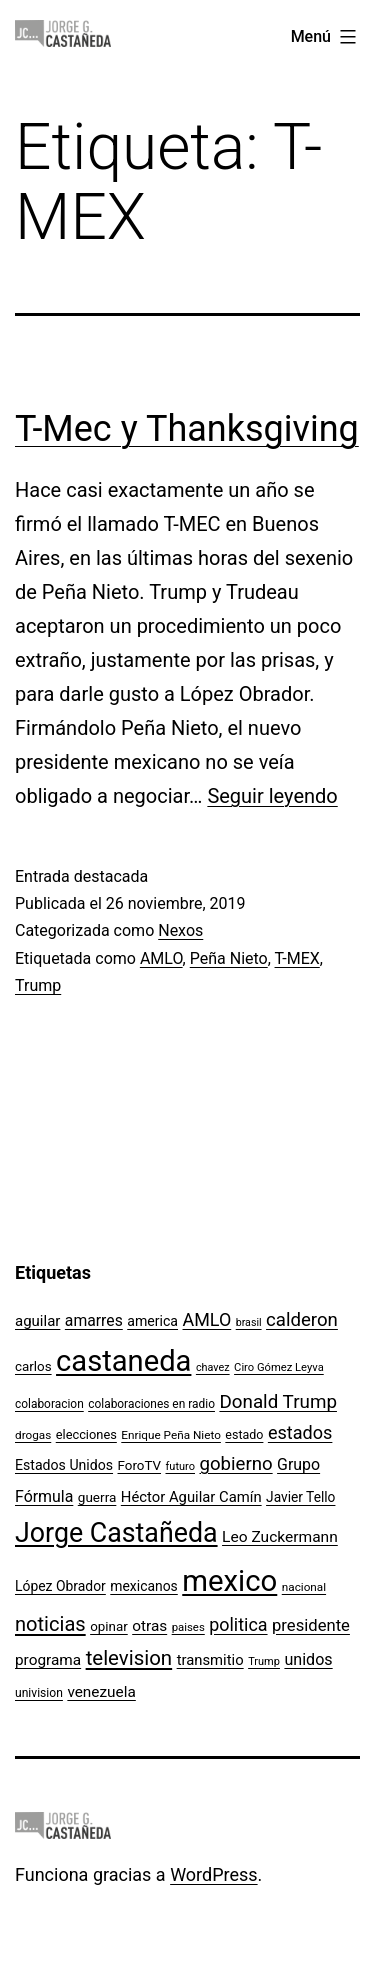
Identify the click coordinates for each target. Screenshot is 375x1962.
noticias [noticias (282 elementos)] (50, 1624)
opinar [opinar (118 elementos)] (109, 1626)
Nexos (180, 930)
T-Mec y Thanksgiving (187, 429)
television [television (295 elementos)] (129, 1658)
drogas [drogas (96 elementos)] (33, 1435)
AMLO (161, 958)
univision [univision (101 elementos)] (39, 1693)
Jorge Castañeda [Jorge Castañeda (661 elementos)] (116, 1533)
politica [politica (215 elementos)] (238, 1624)
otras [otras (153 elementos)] (149, 1626)
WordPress (213, 1874)
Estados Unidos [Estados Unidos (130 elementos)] (64, 1465)
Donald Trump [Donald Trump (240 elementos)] (278, 1402)
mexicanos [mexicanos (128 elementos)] (143, 1586)
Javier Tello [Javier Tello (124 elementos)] (300, 1497)
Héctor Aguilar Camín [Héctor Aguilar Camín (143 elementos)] (191, 1497)
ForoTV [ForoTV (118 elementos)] (140, 1465)
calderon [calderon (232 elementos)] (302, 1320)
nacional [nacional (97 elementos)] (304, 1587)
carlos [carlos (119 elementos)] (33, 1366)
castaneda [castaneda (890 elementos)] (123, 1361)
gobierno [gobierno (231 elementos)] (235, 1464)
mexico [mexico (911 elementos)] (229, 1581)
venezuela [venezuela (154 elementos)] (101, 1692)
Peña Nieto (229, 958)
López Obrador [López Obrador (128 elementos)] (60, 1586)
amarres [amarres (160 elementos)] (94, 1320)
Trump (38, 985)
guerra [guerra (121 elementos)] (97, 1497)
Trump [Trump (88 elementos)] (264, 1661)
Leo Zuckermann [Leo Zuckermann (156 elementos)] (280, 1537)
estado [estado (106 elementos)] (244, 1434)
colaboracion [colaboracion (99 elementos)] (49, 1404)
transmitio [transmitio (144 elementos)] (210, 1660)
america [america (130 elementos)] (152, 1321)
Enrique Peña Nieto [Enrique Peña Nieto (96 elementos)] (171, 1435)
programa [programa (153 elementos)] (48, 1660)
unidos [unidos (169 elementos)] (308, 1659)
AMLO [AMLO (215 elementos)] (207, 1319)
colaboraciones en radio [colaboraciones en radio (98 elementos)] (151, 1404)
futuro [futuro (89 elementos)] (181, 1466)
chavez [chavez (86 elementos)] (213, 1367)
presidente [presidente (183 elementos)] (311, 1625)
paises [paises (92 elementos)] (188, 1627)
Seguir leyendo (272, 796)
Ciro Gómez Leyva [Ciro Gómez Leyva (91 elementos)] (279, 1367)
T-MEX (297, 958)
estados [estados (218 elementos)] (300, 1432)
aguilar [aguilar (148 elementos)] (37, 1321)
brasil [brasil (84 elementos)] (249, 1322)
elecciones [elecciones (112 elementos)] (86, 1434)
